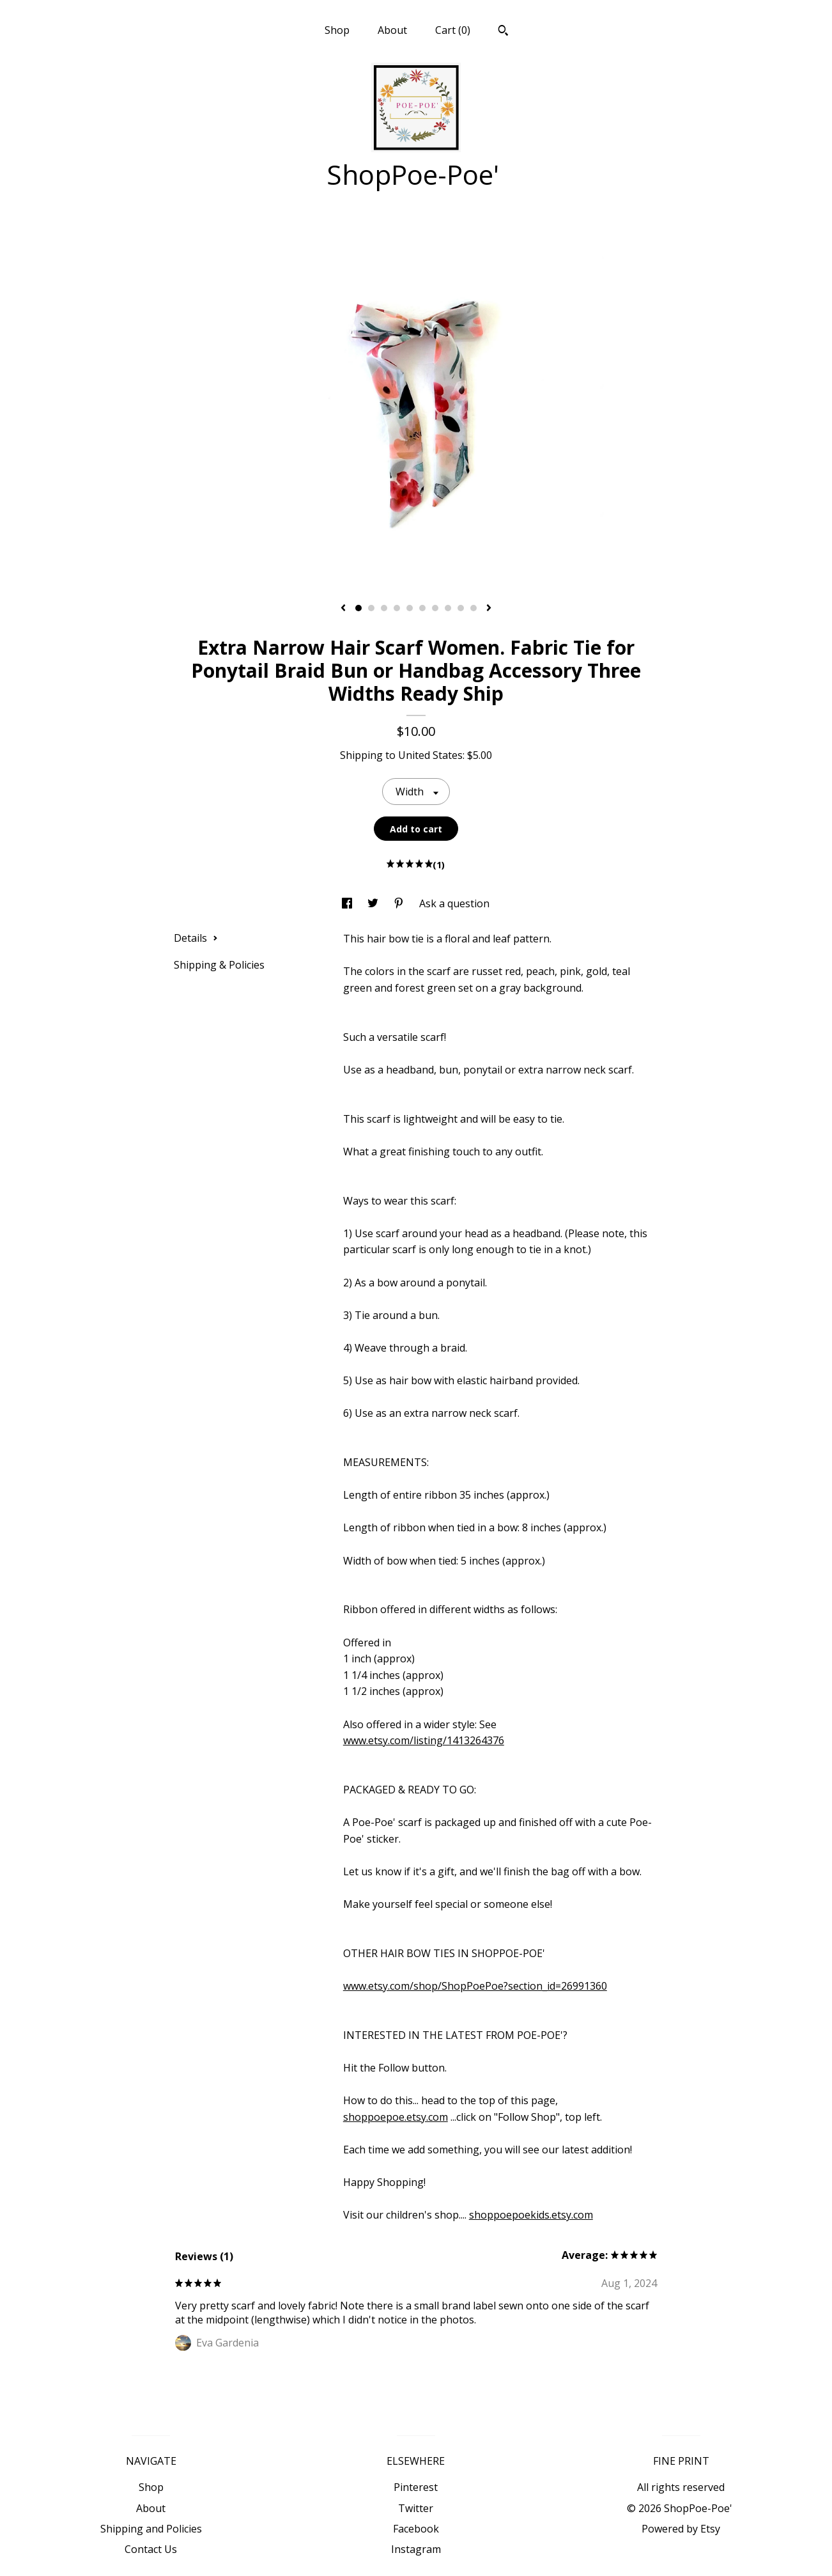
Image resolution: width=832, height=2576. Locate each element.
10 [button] (473, 608)
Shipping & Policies (219, 965)
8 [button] (448, 608)
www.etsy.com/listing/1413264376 (423, 1740)
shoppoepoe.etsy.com (395, 2117)
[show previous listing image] (343, 608)
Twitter (415, 2508)
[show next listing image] (489, 608)
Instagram (416, 2549)
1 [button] (358, 608)
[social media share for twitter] (374, 903)
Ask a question (454, 903)
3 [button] (384, 608)
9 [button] (461, 608)
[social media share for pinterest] (400, 903)
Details (196, 938)
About (392, 30)
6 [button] (422, 608)
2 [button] (371, 608)
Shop (337, 30)
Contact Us (151, 2549)
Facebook (416, 2529)
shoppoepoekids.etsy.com (531, 2215)
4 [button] (397, 608)
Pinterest (416, 2487)
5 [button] (409, 608)
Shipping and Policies (151, 2529)
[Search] (503, 32)
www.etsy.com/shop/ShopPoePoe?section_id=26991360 (475, 1986)
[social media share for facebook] (348, 903)
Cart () (452, 30)
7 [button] (435, 608)
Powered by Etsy (681, 2529)
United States (430, 755)
